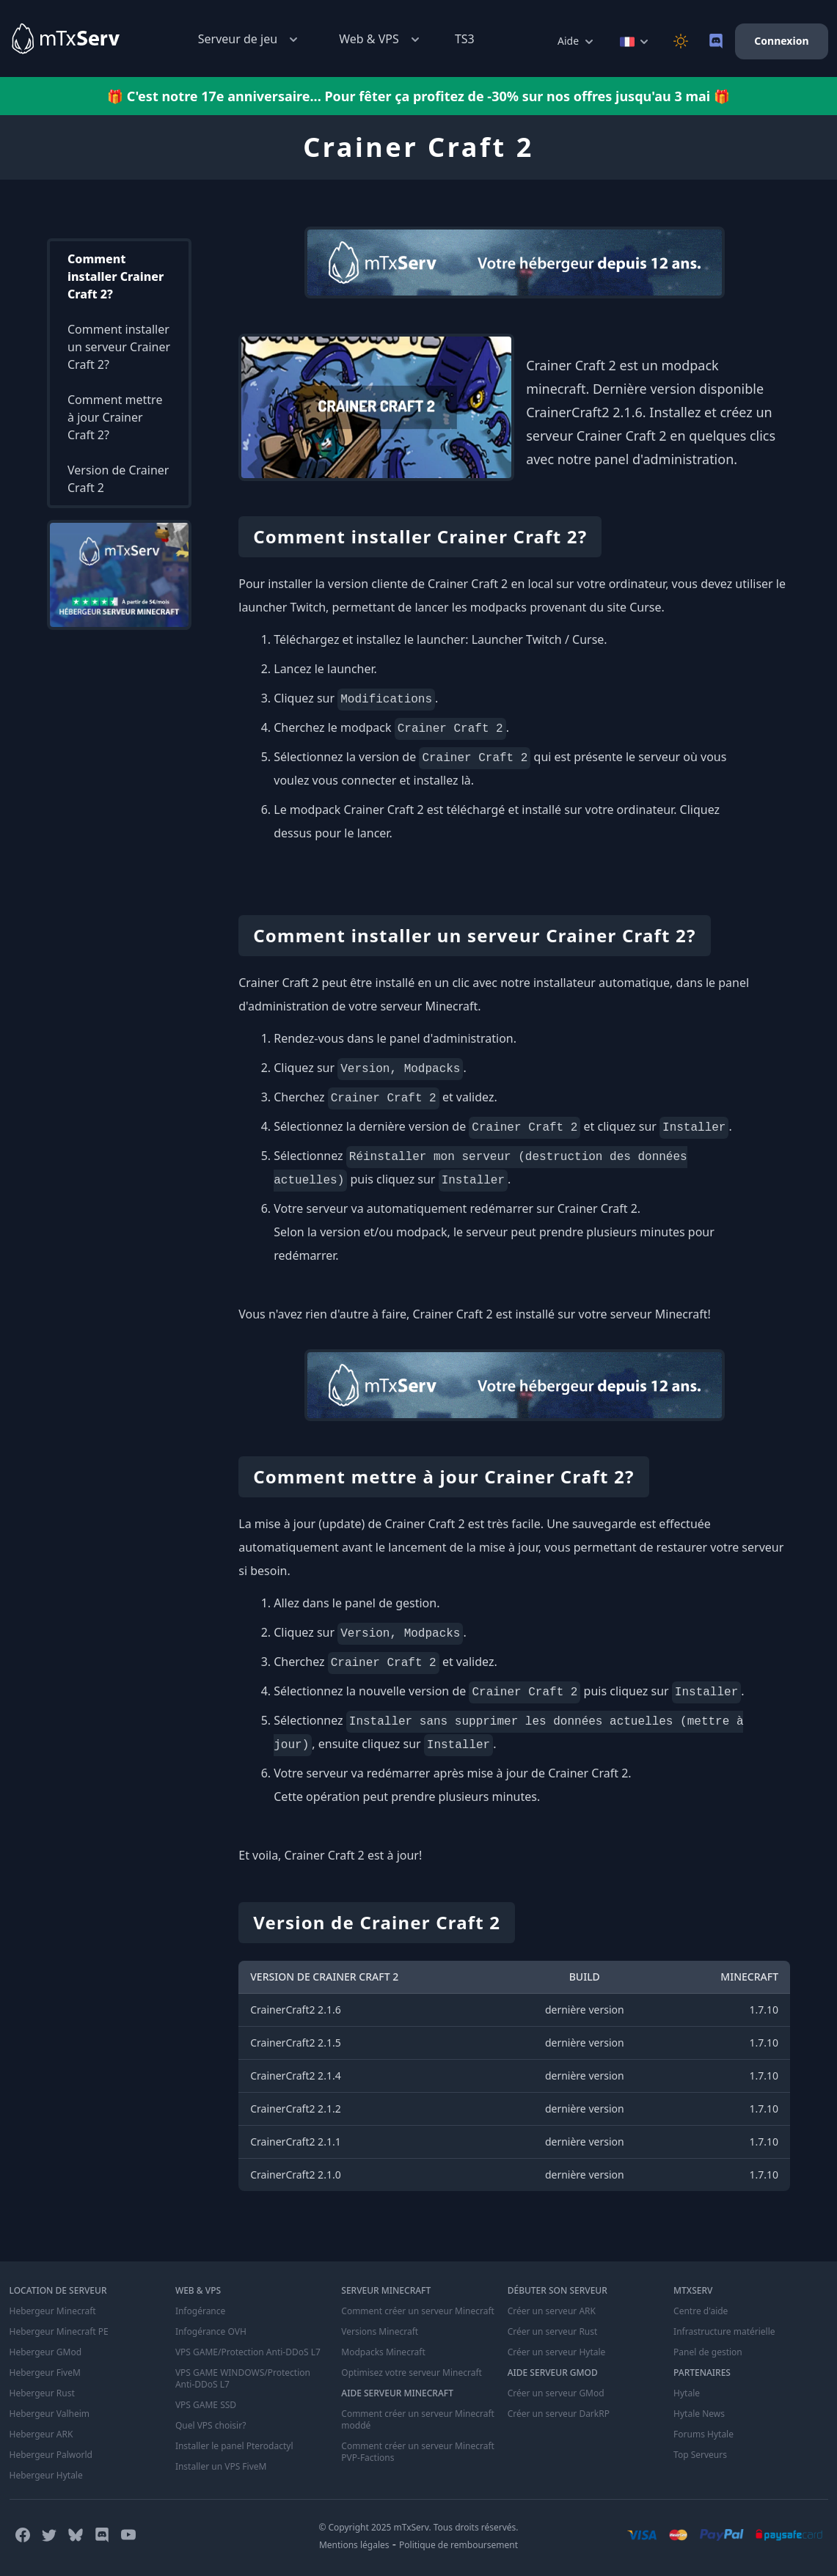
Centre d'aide (700, 2311)
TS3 (465, 39)
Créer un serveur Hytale (557, 2352)
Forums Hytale (703, 2434)
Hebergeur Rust (42, 2393)
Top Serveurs (700, 2455)
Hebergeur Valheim (50, 2414)
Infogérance (200, 2311)
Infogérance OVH (210, 2332)
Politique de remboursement (458, 2545)
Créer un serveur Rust (553, 2332)
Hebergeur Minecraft (53, 2311)
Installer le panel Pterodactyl (234, 2446)
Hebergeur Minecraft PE (59, 2332)
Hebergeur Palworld (51, 2455)
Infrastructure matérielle (724, 2332)
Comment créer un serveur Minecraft (417, 2311)
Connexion (781, 41)
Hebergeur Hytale (46, 2475)
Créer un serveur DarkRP (559, 2414)
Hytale (686, 2393)
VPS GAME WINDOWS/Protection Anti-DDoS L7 (242, 2378)
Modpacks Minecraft (383, 2352)
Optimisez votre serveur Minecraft (411, 2373)
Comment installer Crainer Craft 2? (115, 276)
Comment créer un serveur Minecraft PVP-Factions (417, 2452)
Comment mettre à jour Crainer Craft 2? (114, 417)
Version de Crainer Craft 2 (118, 479)
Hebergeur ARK (41, 2434)
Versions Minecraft (379, 2332)
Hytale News (699, 2414)
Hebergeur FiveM (45, 2373)
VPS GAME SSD (205, 2405)
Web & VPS (381, 39)
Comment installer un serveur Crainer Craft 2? (118, 347)
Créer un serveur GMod (556, 2393)
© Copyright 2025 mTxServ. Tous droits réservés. (418, 2527)
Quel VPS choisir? (210, 2426)
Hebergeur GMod (46, 2352)
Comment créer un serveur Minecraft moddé (417, 2420)
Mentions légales (354, 2545)
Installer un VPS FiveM (221, 2467)
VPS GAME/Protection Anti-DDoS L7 (248, 2352)
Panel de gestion (707, 2352)
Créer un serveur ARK (552, 2311)
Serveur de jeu (249, 39)
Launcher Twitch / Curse (538, 639)
